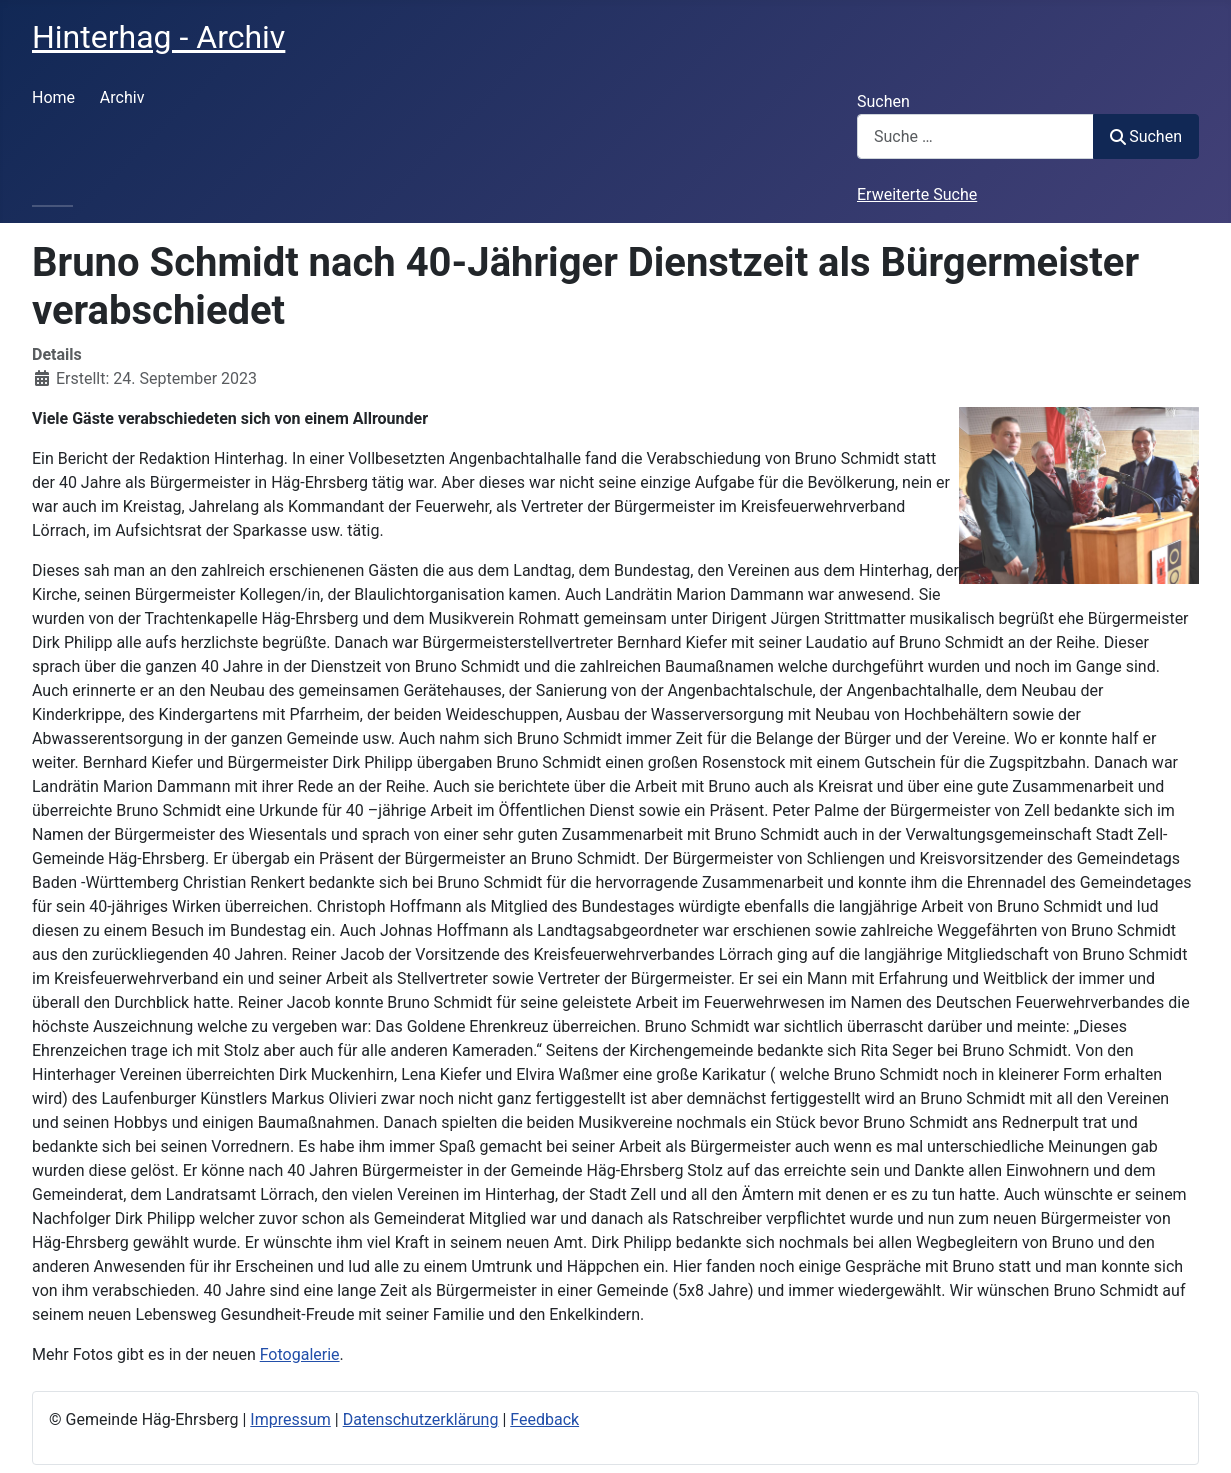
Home (53, 97)
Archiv (122, 97)
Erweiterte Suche (917, 194)
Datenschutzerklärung (421, 1419)
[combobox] (975, 136)
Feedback (544, 1419)
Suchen (883, 101)
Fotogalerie (300, 1354)
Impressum (290, 1419)
